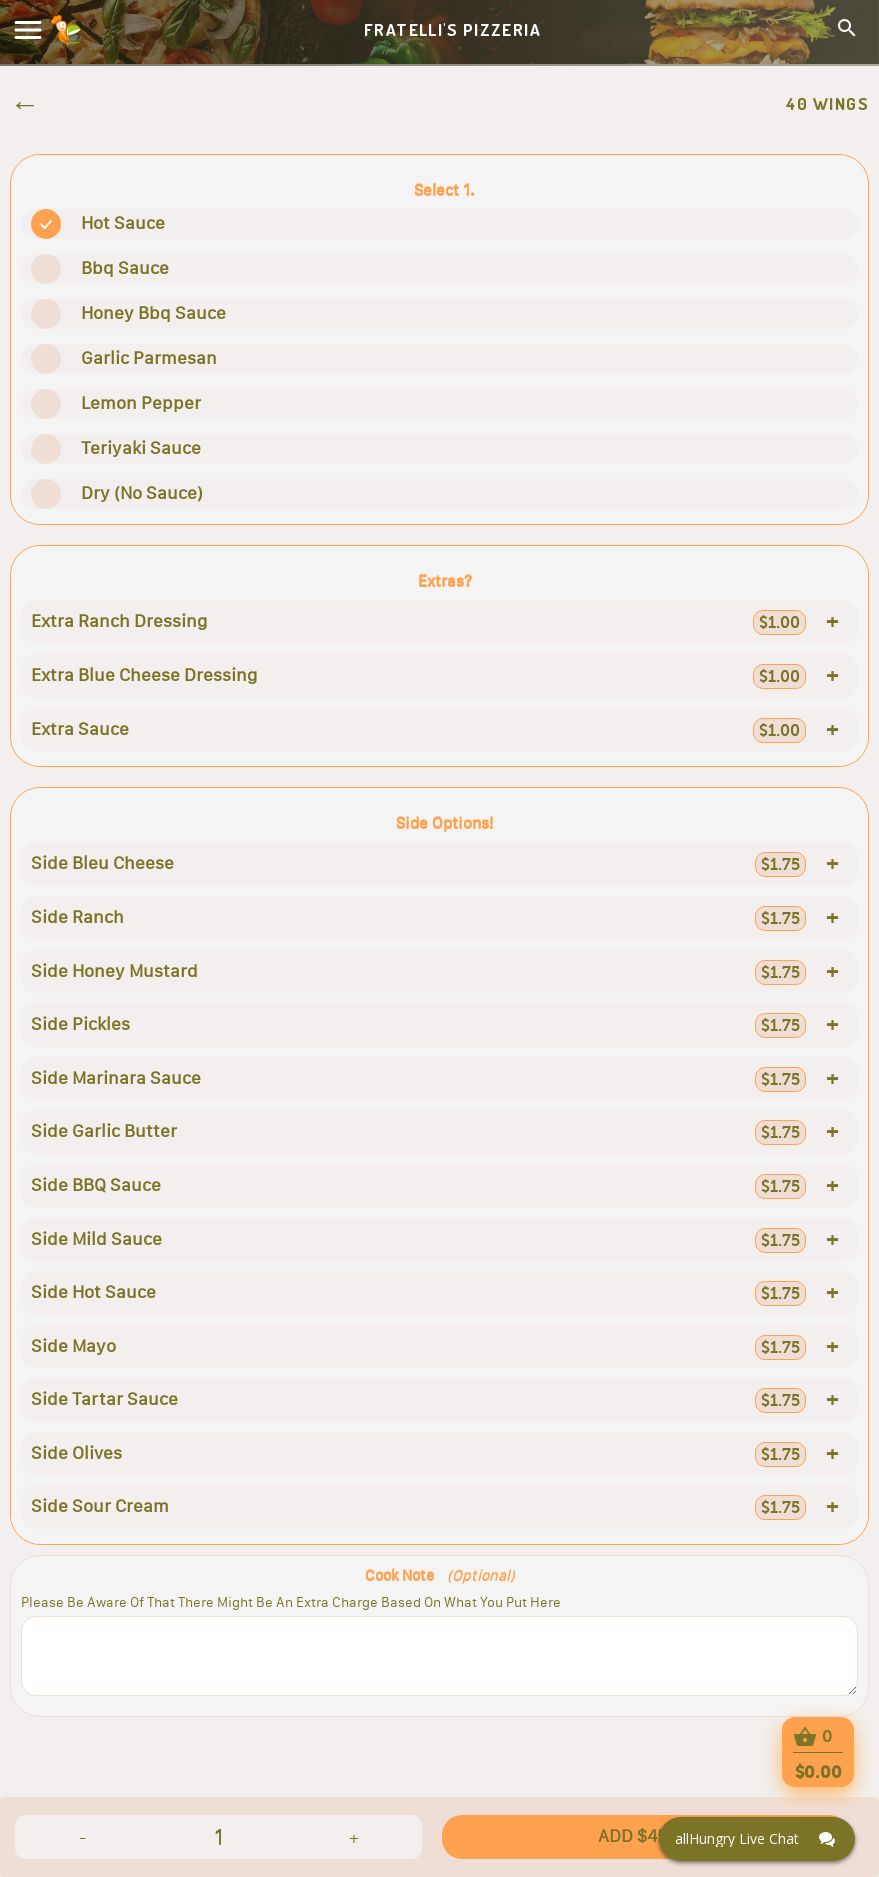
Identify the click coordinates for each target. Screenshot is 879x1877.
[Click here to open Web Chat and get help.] (757, 1839)
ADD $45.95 (645, 1836)
